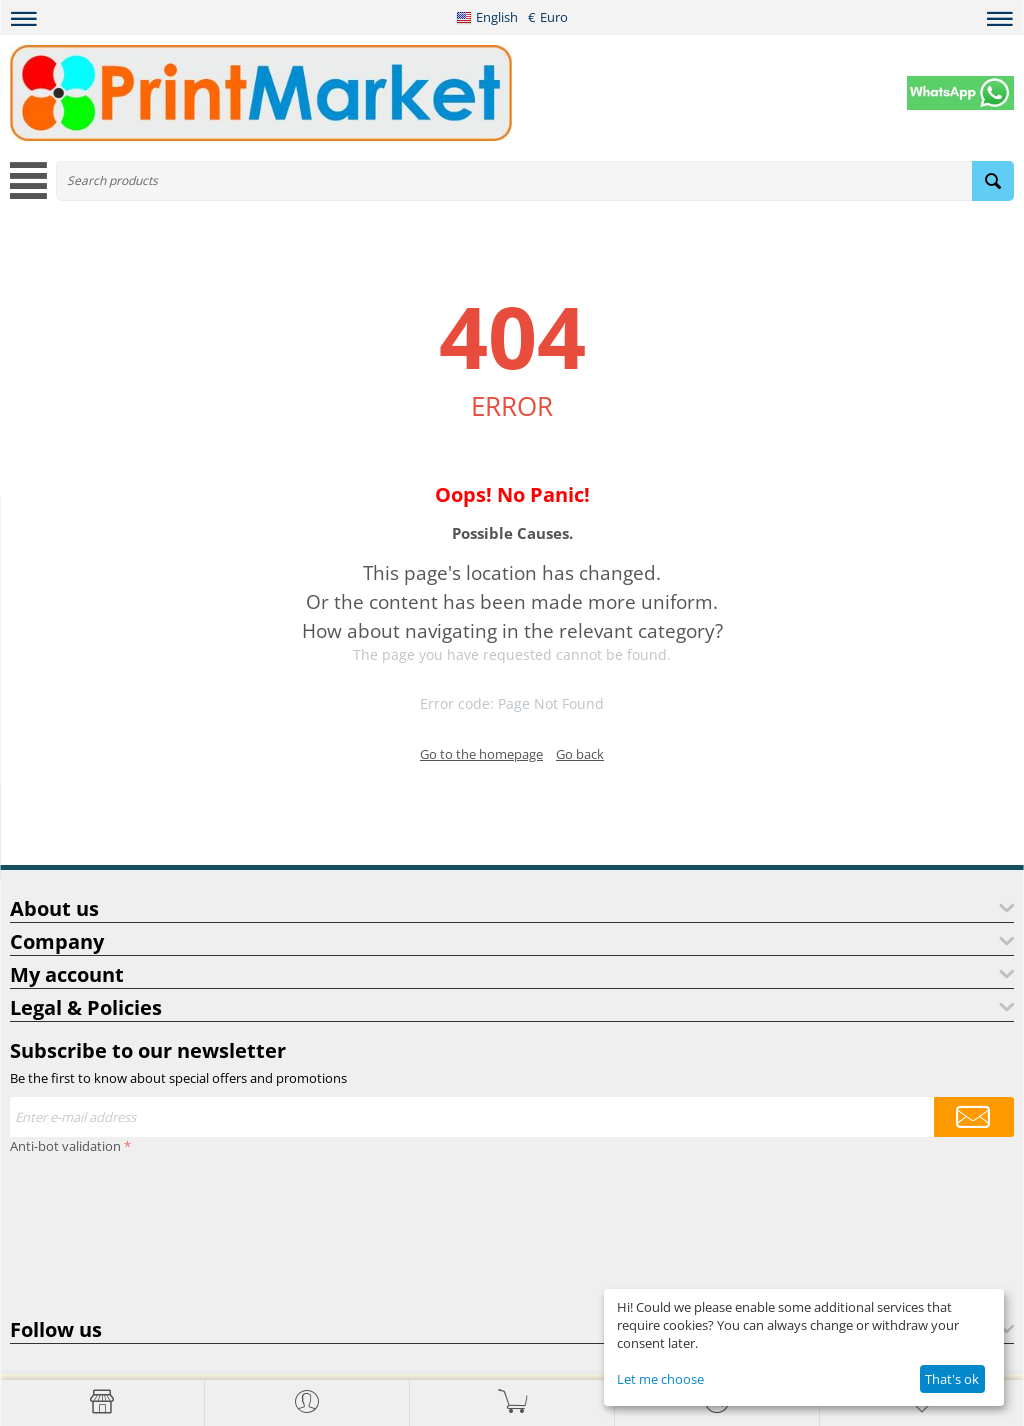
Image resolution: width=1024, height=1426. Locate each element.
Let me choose (660, 1379)
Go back (580, 754)
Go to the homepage (481, 754)
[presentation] (92, 1232)
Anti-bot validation (65, 1146)
